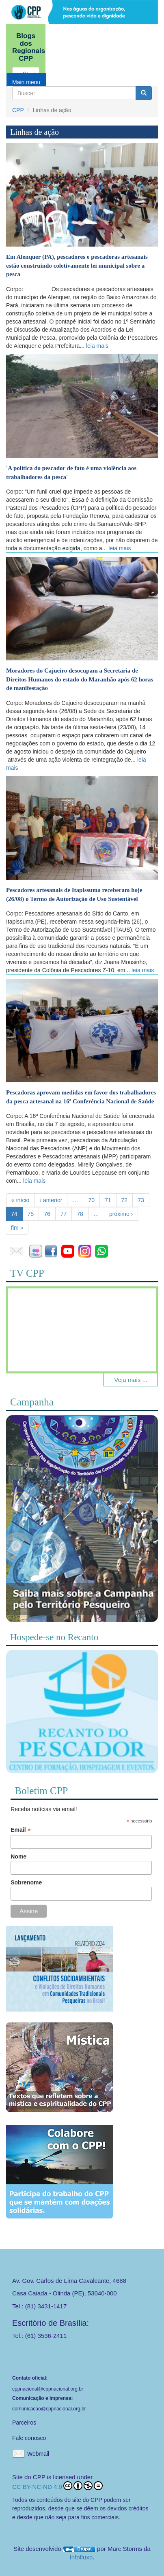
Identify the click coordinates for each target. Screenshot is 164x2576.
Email (20, 1830)
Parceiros (24, 2422)
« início (20, 1200)
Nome (18, 1856)
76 (47, 1214)
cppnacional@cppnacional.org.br (47, 2389)
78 (80, 1214)
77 (63, 1214)
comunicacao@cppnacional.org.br (49, 2409)
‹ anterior (50, 1200)
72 (124, 1200)
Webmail (38, 2453)
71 (108, 1200)
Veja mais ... (130, 1379)
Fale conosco (29, 2438)
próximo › (121, 1214)
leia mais (97, 346)
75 (31, 1214)
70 (91, 1200)
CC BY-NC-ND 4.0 (57, 2485)
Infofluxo (81, 2557)
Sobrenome (26, 1882)
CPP (18, 110)
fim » (17, 1227)
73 (141, 1200)
